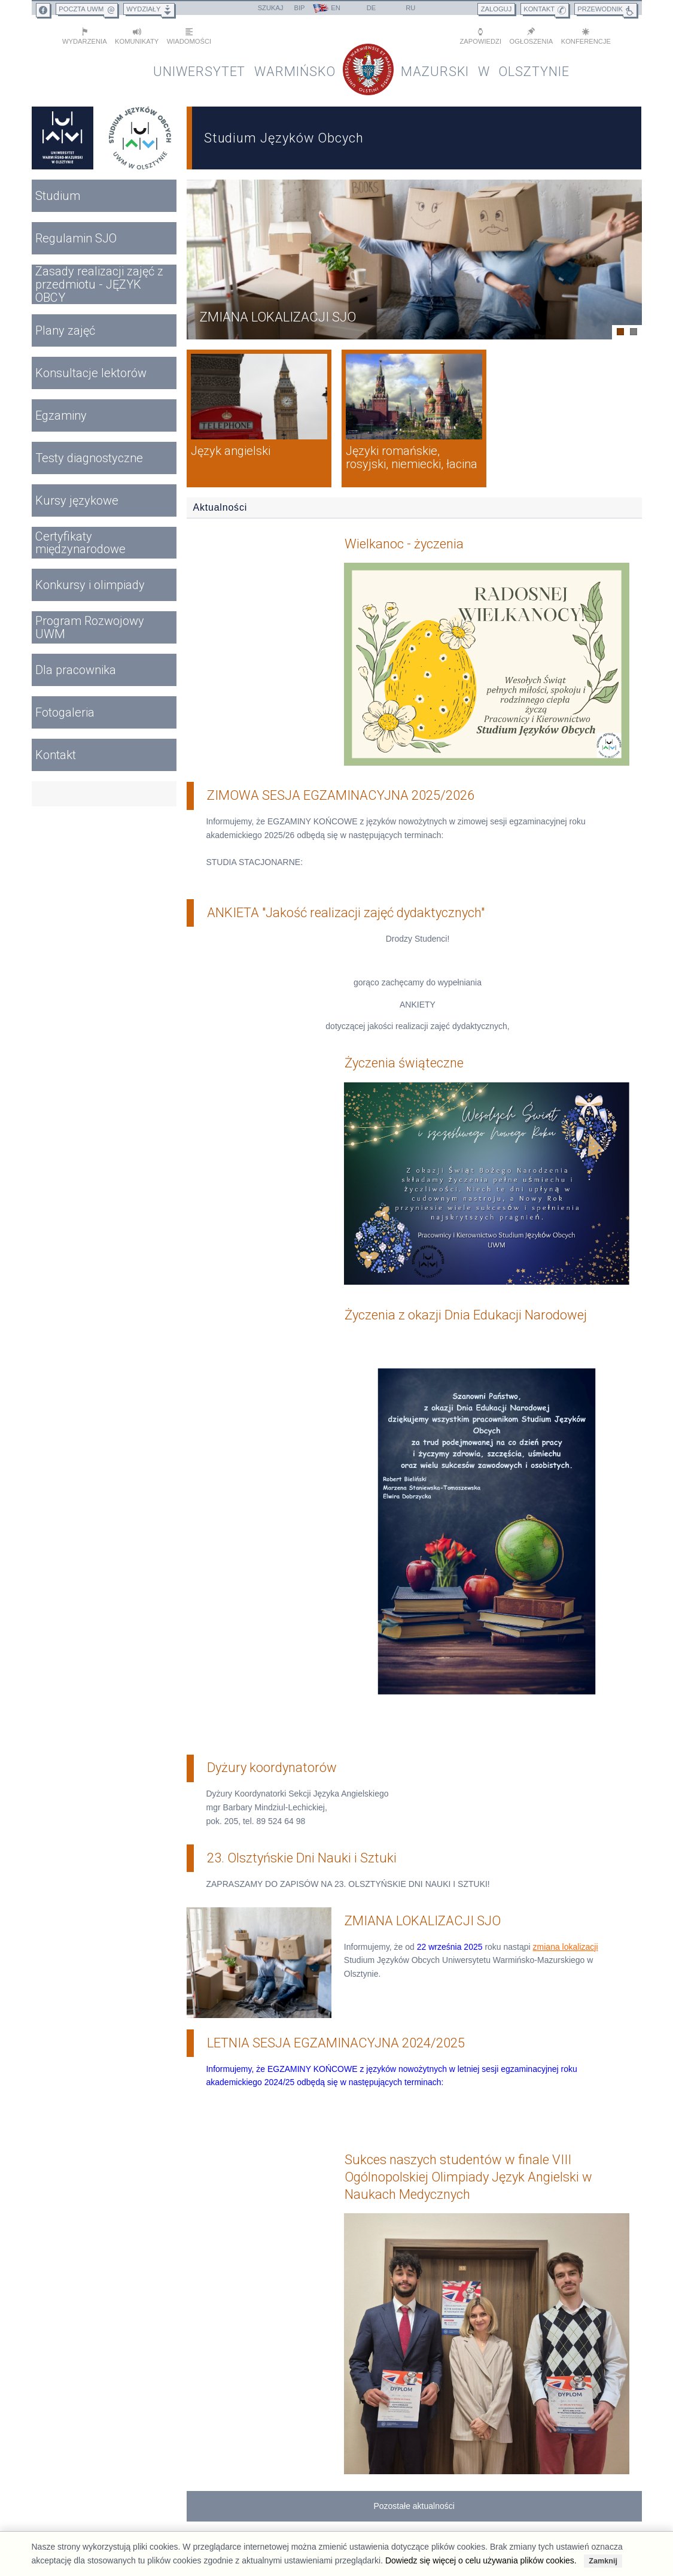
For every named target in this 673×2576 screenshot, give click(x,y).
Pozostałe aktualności (413, 2493)
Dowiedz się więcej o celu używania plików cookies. (481, 2560)
